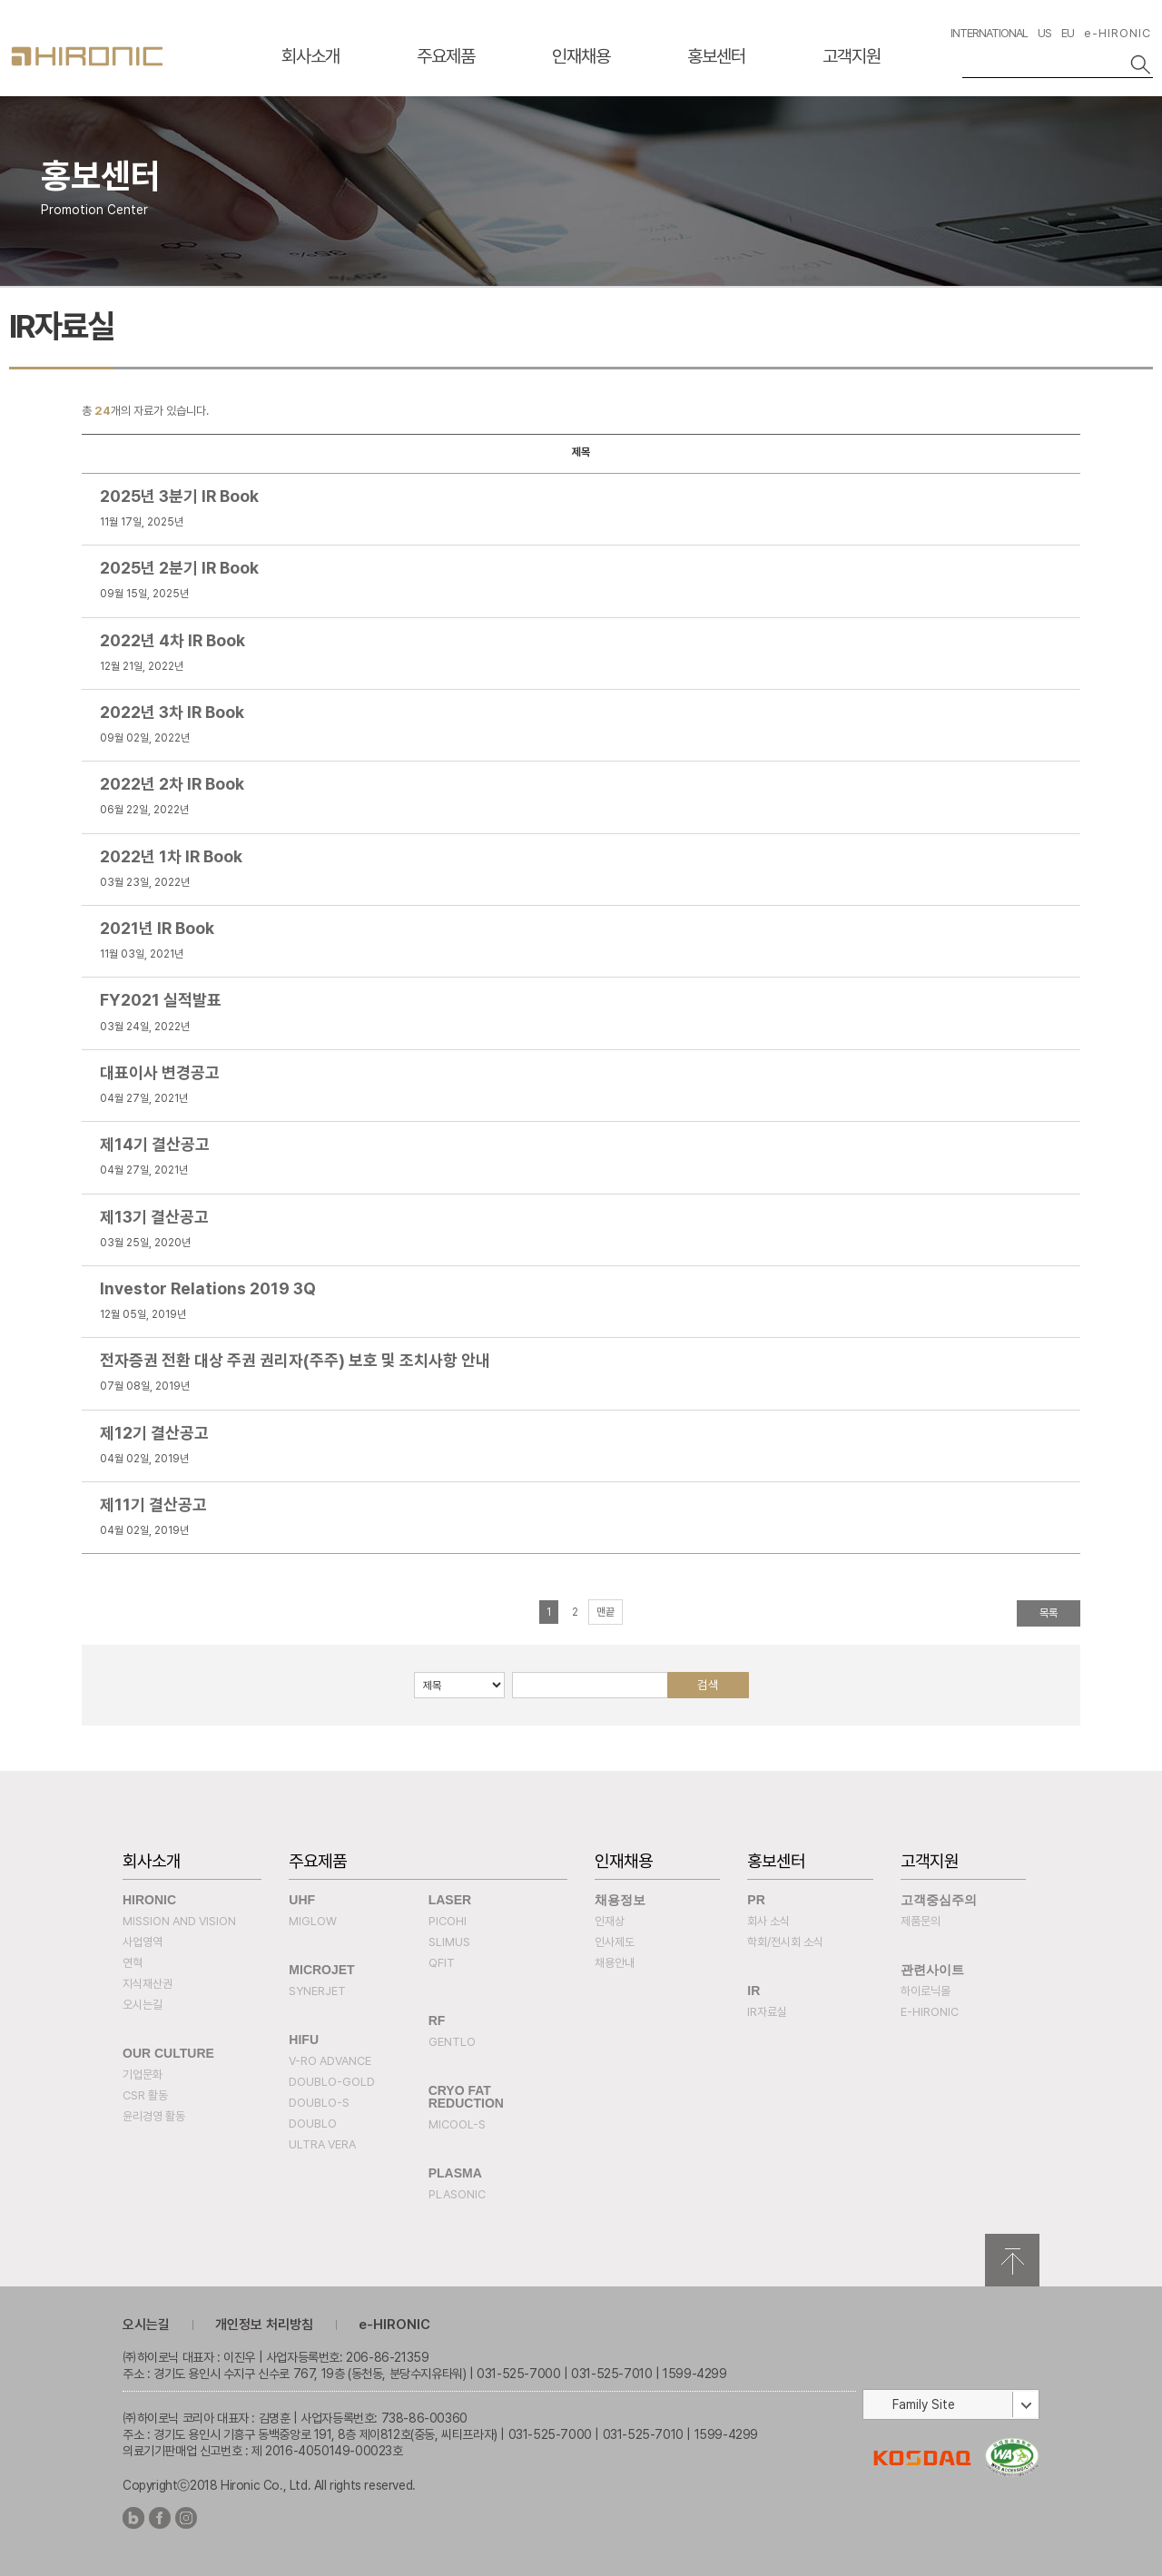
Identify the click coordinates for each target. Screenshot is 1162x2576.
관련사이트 (932, 1969)
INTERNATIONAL (989, 33)
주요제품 (446, 56)
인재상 (610, 1921)
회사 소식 (768, 1921)
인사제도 (615, 1942)
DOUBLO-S (319, 2102)
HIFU (304, 2039)
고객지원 (851, 56)
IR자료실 (767, 2012)
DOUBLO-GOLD (332, 2082)
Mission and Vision (179, 1921)
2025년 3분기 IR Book (179, 496)
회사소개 (310, 56)
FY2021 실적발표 (161, 999)
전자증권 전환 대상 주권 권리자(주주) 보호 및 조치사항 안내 (295, 1360)
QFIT (441, 1963)
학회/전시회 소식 (785, 1942)
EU (1067, 33)
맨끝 (605, 1612)
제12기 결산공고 (154, 1432)
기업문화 (142, 2074)
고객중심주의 (939, 1900)
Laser (449, 1900)
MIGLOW (313, 1921)
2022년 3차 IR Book (172, 712)
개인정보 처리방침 (264, 2324)
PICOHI (447, 1921)
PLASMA (455, 2173)
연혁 (133, 1963)
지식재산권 (147, 1984)
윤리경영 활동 (154, 2116)
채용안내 (615, 1963)
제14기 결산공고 (155, 1144)
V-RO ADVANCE (330, 2061)
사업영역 (142, 1942)
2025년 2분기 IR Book (179, 567)
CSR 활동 (145, 2095)
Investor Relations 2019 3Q (208, 1288)
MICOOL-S (457, 2124)
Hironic (149, 1900)
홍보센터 (716, 56)
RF (437, 2020)
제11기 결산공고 (153, 1504)
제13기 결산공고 (154, 1216)
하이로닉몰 (925, 1991)
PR (755, 1900)
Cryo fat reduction (466, 2096)
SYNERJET (317, 1991)
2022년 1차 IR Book (171, 856)
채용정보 (620, 1900)
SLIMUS (449, 1942)
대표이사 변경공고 (160, 1072)
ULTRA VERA (322, 2144)
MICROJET (321, 1969)
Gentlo (452, 2042)
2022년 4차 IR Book (172, 640)
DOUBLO (313, 2123)
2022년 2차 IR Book (172, 783)
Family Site (923, 2404)
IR (753, 1990)
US (1044, 33)
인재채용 (581, 56)
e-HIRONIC (1117, 33)
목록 (1048, 1613)
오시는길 (142, 2004)
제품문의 (920, 1921)
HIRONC (87, 56)
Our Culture (168, 2053)
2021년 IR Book (157, 928)
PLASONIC (457, 2194)
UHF (302, 1900)
